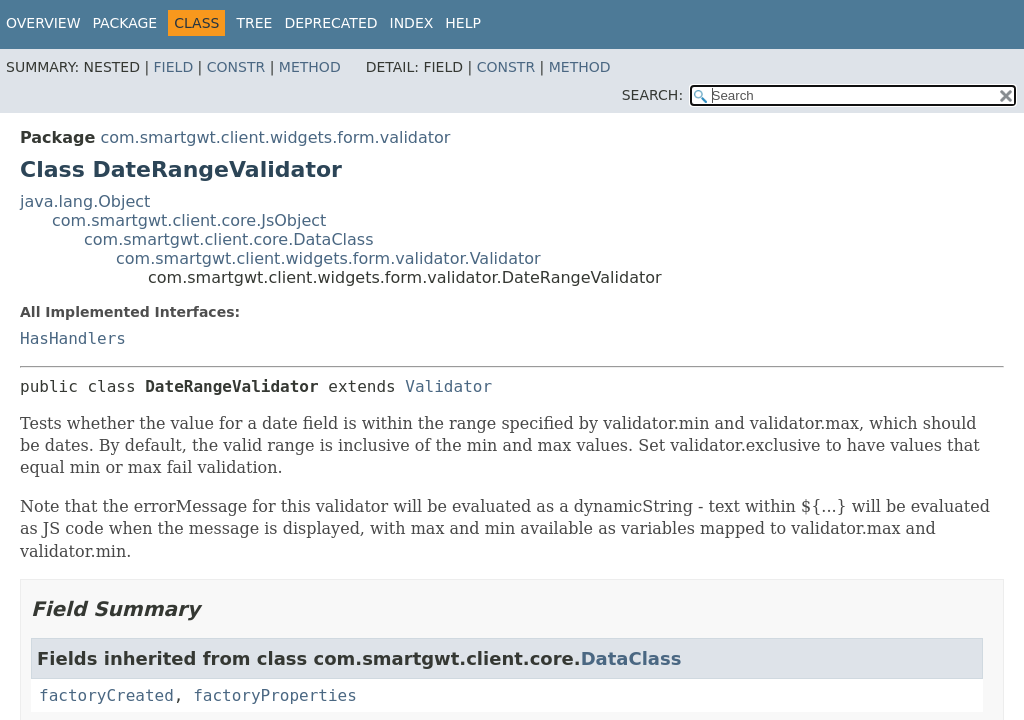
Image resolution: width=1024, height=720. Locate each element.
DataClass (631, 658)
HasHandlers (73, 338)
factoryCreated (106, 695)
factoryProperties (275, 695)
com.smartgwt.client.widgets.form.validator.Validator (328, 258)
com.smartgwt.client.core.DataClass (229, 239)
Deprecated (330, 23)
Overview (43, 23)
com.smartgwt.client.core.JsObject (189, 220)
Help (463, 23)
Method (310, 67)
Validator (448, 386)
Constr (236, 67)
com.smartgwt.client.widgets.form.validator (275, 137)
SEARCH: (652, 95)
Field (174, 67)
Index (412, 23)
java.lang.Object (85, 201)
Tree (254, 23)
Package (125, 23)
